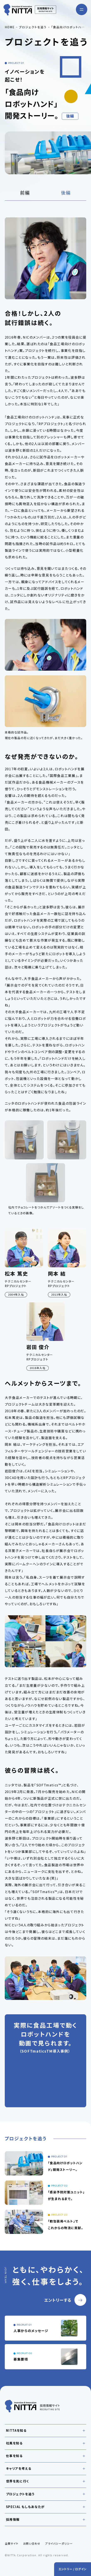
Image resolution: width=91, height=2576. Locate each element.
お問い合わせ (32, 2543)
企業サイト (11, 2543)
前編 (25, 192)
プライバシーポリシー (59, 2543)
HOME (10, 27)
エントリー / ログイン (72, 2569)
